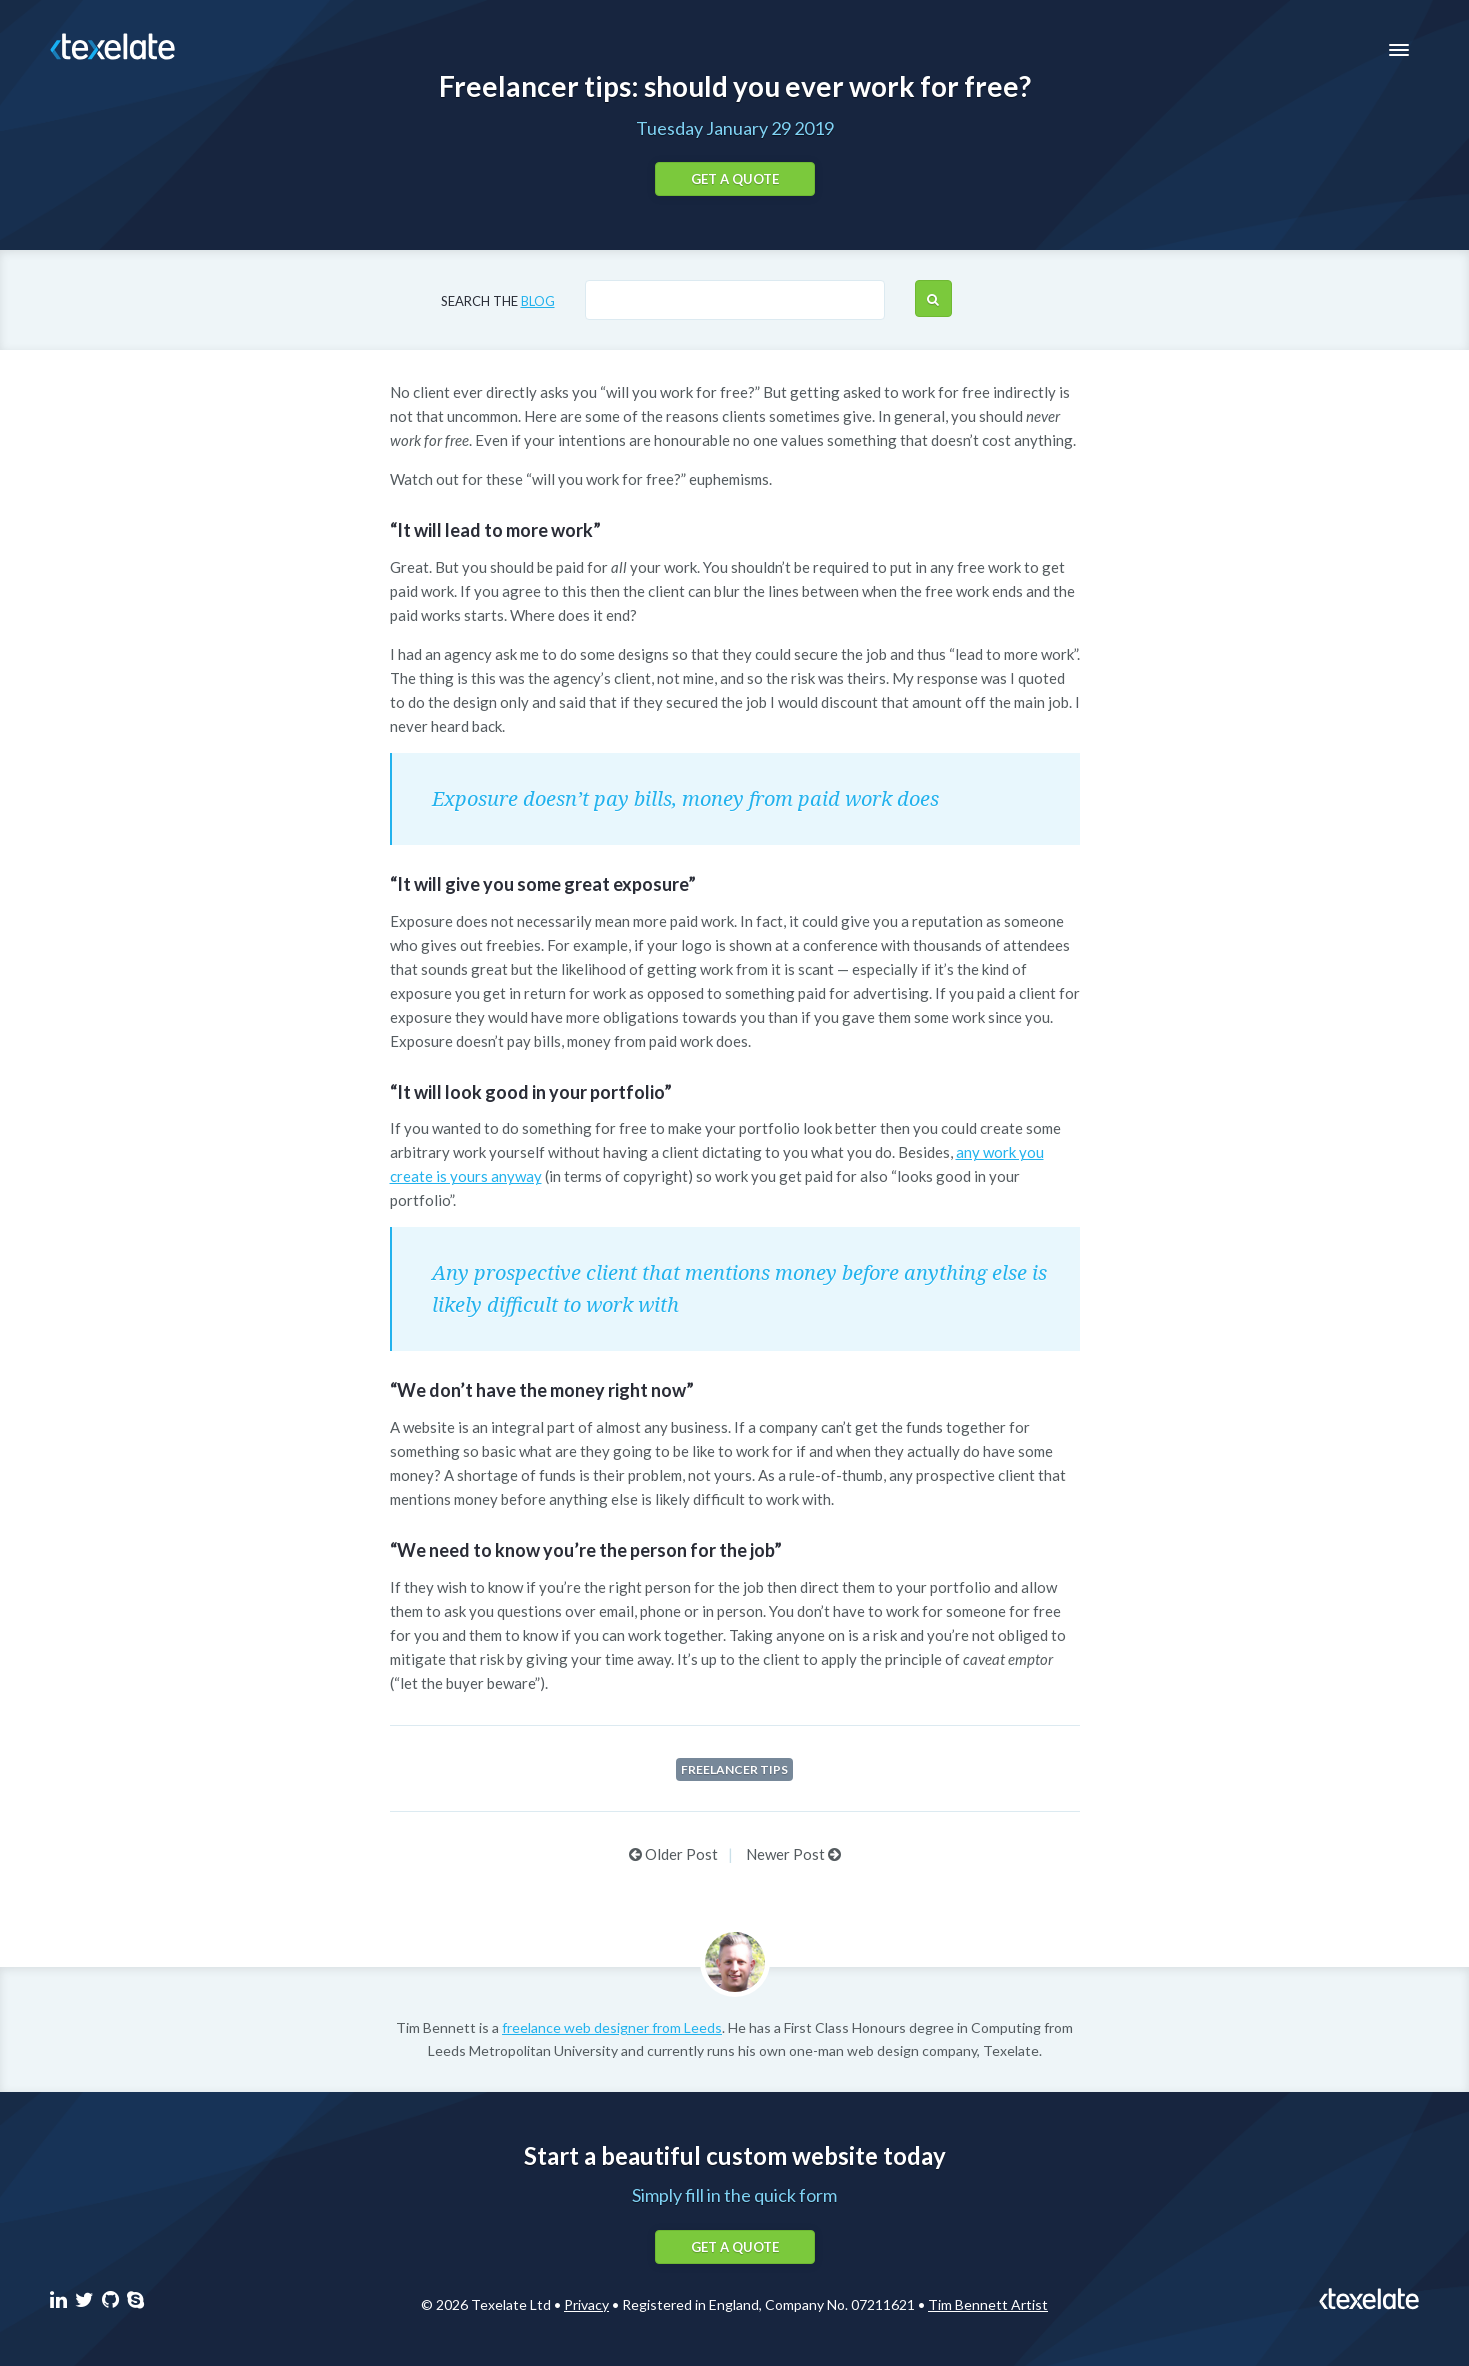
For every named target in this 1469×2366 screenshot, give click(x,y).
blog (538, 301)
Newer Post (793, 1854)
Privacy (586, 2304)
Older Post (673, 1854)
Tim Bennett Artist (988, 2304)
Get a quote (735, 179)
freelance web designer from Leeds (612, 2027)
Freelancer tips (734, 1769)
